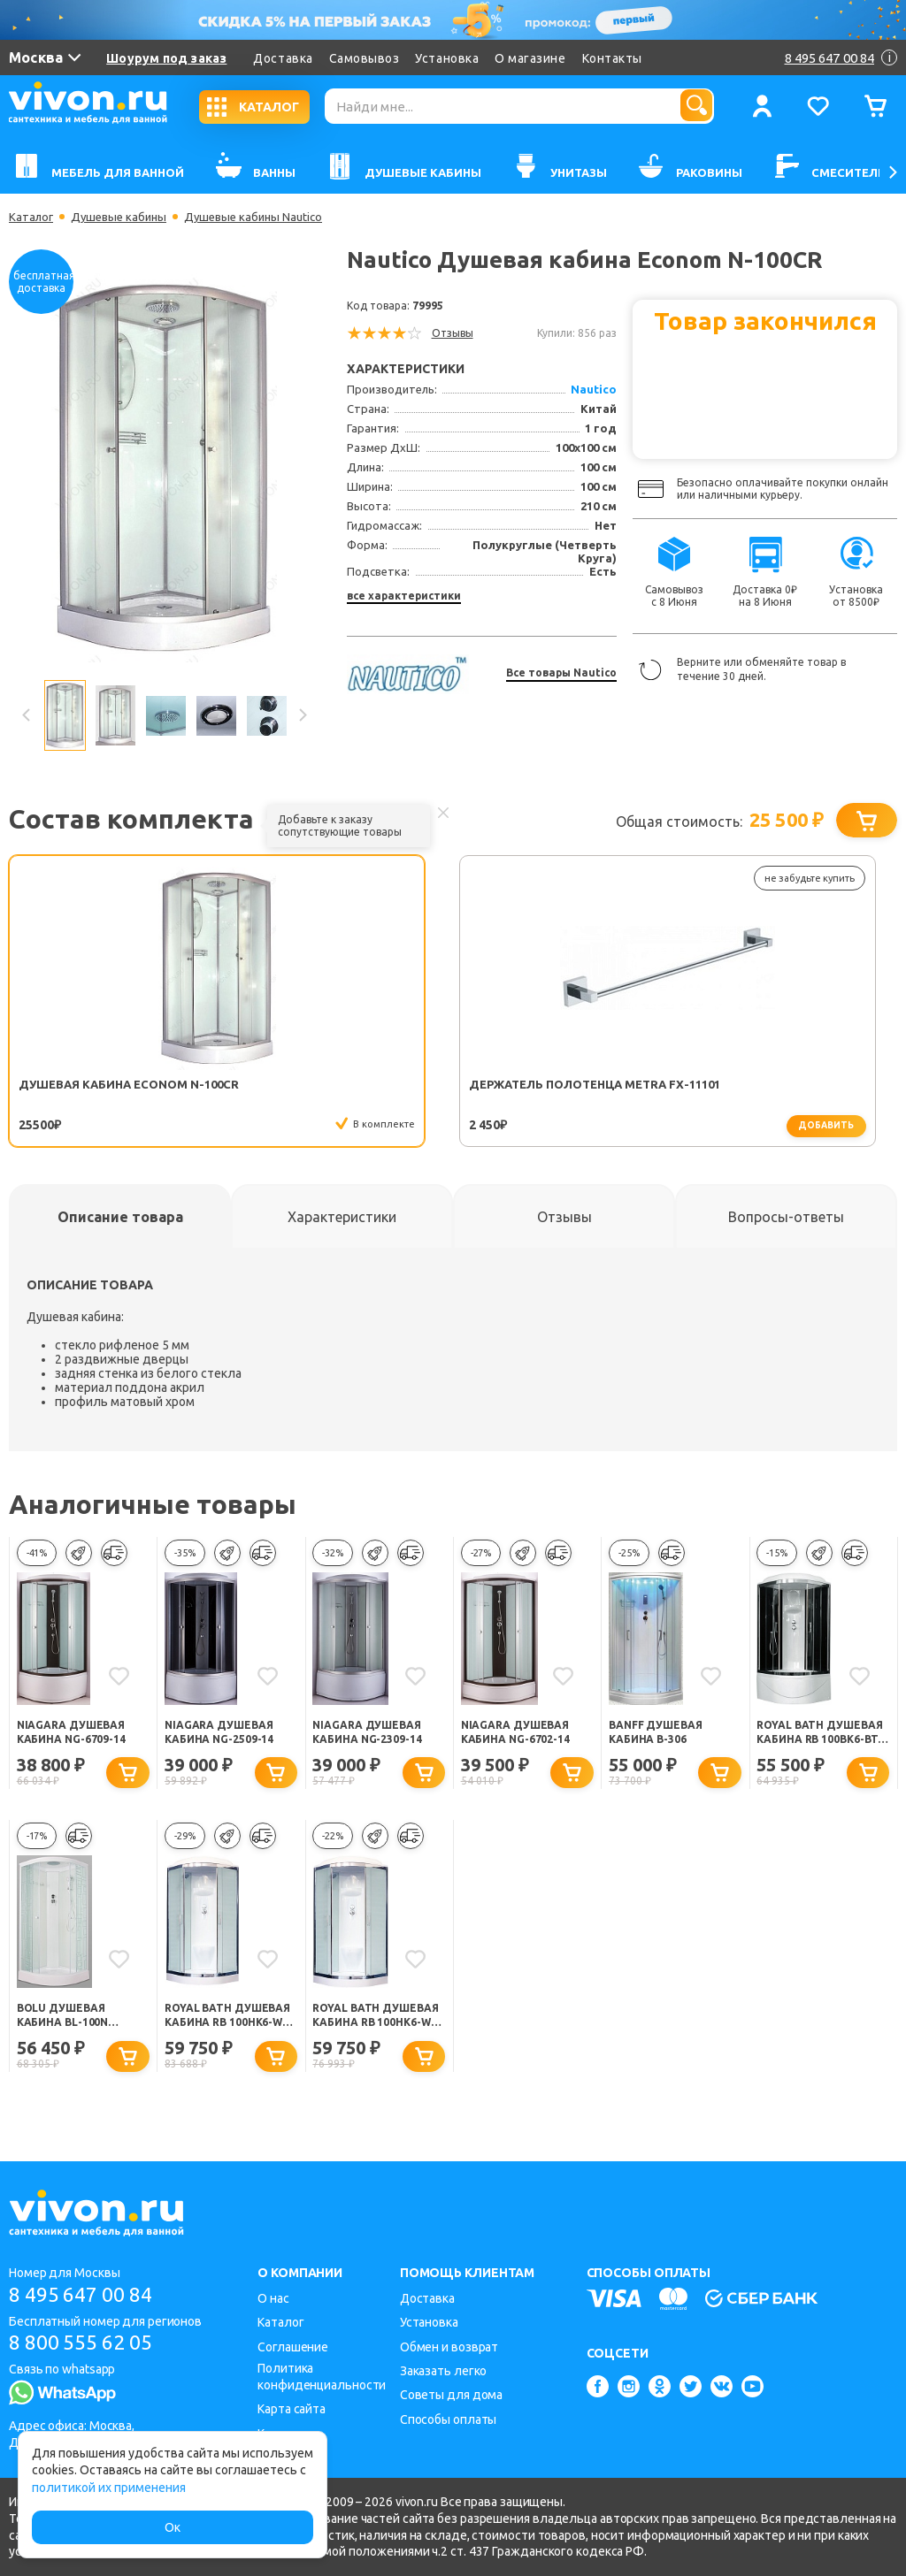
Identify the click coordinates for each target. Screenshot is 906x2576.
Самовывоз (364, 58)
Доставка (282, 58)
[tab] (120, 1217)
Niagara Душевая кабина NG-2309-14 (370, 1733)
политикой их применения (109, 2487)
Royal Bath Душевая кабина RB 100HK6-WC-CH (229, 2021)
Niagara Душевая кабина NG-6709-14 (75, 1733)
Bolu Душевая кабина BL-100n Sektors (66, 2021)
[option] (164, 467)
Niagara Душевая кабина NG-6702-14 (519, 1733)
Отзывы (452, 333)
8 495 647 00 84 (87, 2295)
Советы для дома (451, 2396)
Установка (447, 58)
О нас (273, 2298)
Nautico (594, 389)
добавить (308, 1126)
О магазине (530, 58)
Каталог (32, 216)
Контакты (612, 58)
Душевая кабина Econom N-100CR (75, 1091)
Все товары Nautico (561, 672)
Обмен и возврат (449, 2347)
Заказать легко (444, 2371)
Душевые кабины (123, 216)
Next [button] (301, 715)
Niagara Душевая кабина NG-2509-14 (222, 1733)
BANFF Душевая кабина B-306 (659, 1733)
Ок (172, 2527)
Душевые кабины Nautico (264, 216)
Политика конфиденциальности (321, 2376)
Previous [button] (26, 715)
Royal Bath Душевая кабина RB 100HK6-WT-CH (376, 2021)
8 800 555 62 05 (87, 2345)
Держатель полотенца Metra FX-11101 (270, 1092)
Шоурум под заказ (166, 58)
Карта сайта (291, 2409)
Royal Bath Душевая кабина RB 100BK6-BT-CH (821, 1735)
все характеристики (404, 595)
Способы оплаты (448, 2419)
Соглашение (292, 2347)
